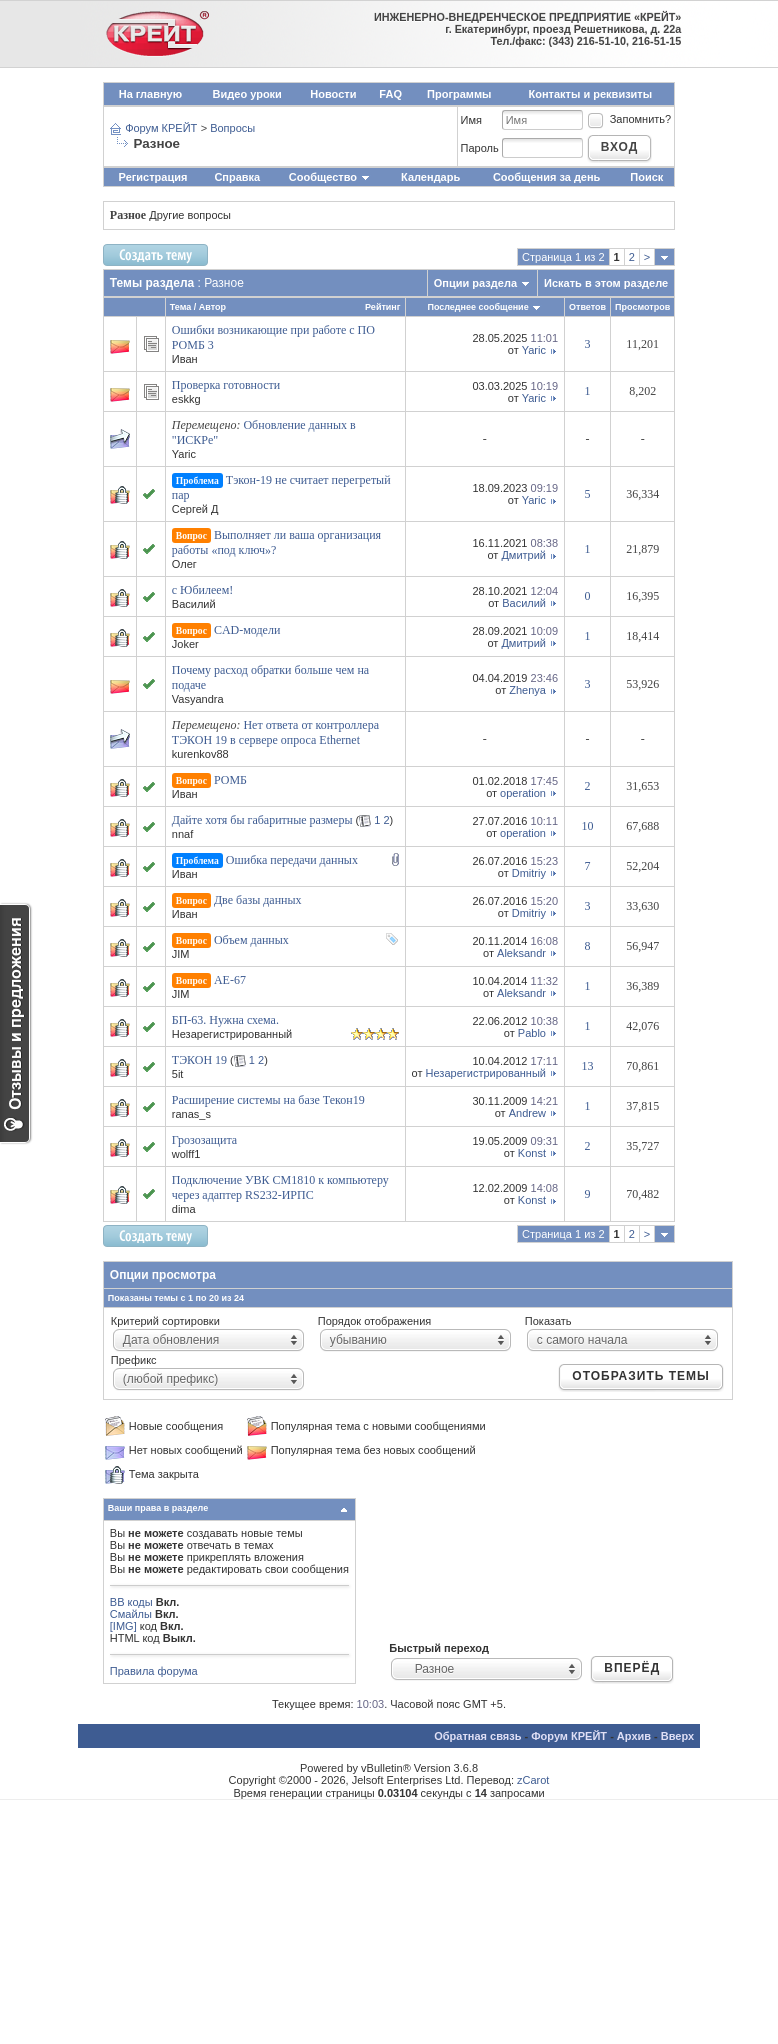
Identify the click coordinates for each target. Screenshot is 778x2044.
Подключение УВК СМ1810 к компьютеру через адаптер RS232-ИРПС (280, 1187)
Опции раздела (475, 283)
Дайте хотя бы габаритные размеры (262, 820)
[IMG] (123, 1626)
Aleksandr (521, 953)
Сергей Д (195, 509)
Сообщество (330, 177)
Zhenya (527, 690)
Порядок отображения (374, 1321)
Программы (459, 94)
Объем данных (251, 940)
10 (588, 826)
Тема (180, 307)
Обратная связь (477, 1736)
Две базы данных (258, 900)
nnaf (182, 834)
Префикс (134, 1360)
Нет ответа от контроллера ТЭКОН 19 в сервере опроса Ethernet (275, 732)
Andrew (527, 1113)
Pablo (532, 1033)
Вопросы (232, 128)
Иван (185, 359)
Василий (194, 604)
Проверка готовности (226, 385)
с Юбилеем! (202, 590)
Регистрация (153, 177)
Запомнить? (629, 119)
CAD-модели (247, 630)
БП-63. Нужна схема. (225, 1020)
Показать (548, 1321)
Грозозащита (204, 1140)
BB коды (131, 1602)
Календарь (430, 177)
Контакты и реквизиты (591, 94)
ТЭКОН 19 (199, 1060)
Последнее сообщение (477, 307)
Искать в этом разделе (606, 283)
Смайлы (131, 1614)
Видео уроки (247, 94)
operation (523, 793)
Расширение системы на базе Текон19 (268, 1100)
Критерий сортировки (165, 1321)
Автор (212, 307)
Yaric (534, 350)
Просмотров (642, 307)
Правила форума (154, 1671)
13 (588, 1066)
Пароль (480, 148)
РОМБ (230, 780)
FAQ (390, 94)
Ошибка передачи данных (292, 860)
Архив (634, 1736)
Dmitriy (529, 873)
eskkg (186, 399)
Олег (184, 564)
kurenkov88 (200, 754)
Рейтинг (382, 307)
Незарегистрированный (486, 1073)
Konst (532, 1153)
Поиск (646, 177)
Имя (471, 120)
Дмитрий (523, 555)
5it (178, 1074)
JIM (181, 954)
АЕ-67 (230, 980)
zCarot (533, 1780)
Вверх (677, 1736)
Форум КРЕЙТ (161, 128)
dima (184, 1209)
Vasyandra (198, 699)
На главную (150, 94)
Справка (237, 177)
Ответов (587, 307)
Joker (185, 644)
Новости (333, 94)
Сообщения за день (546, 177)
